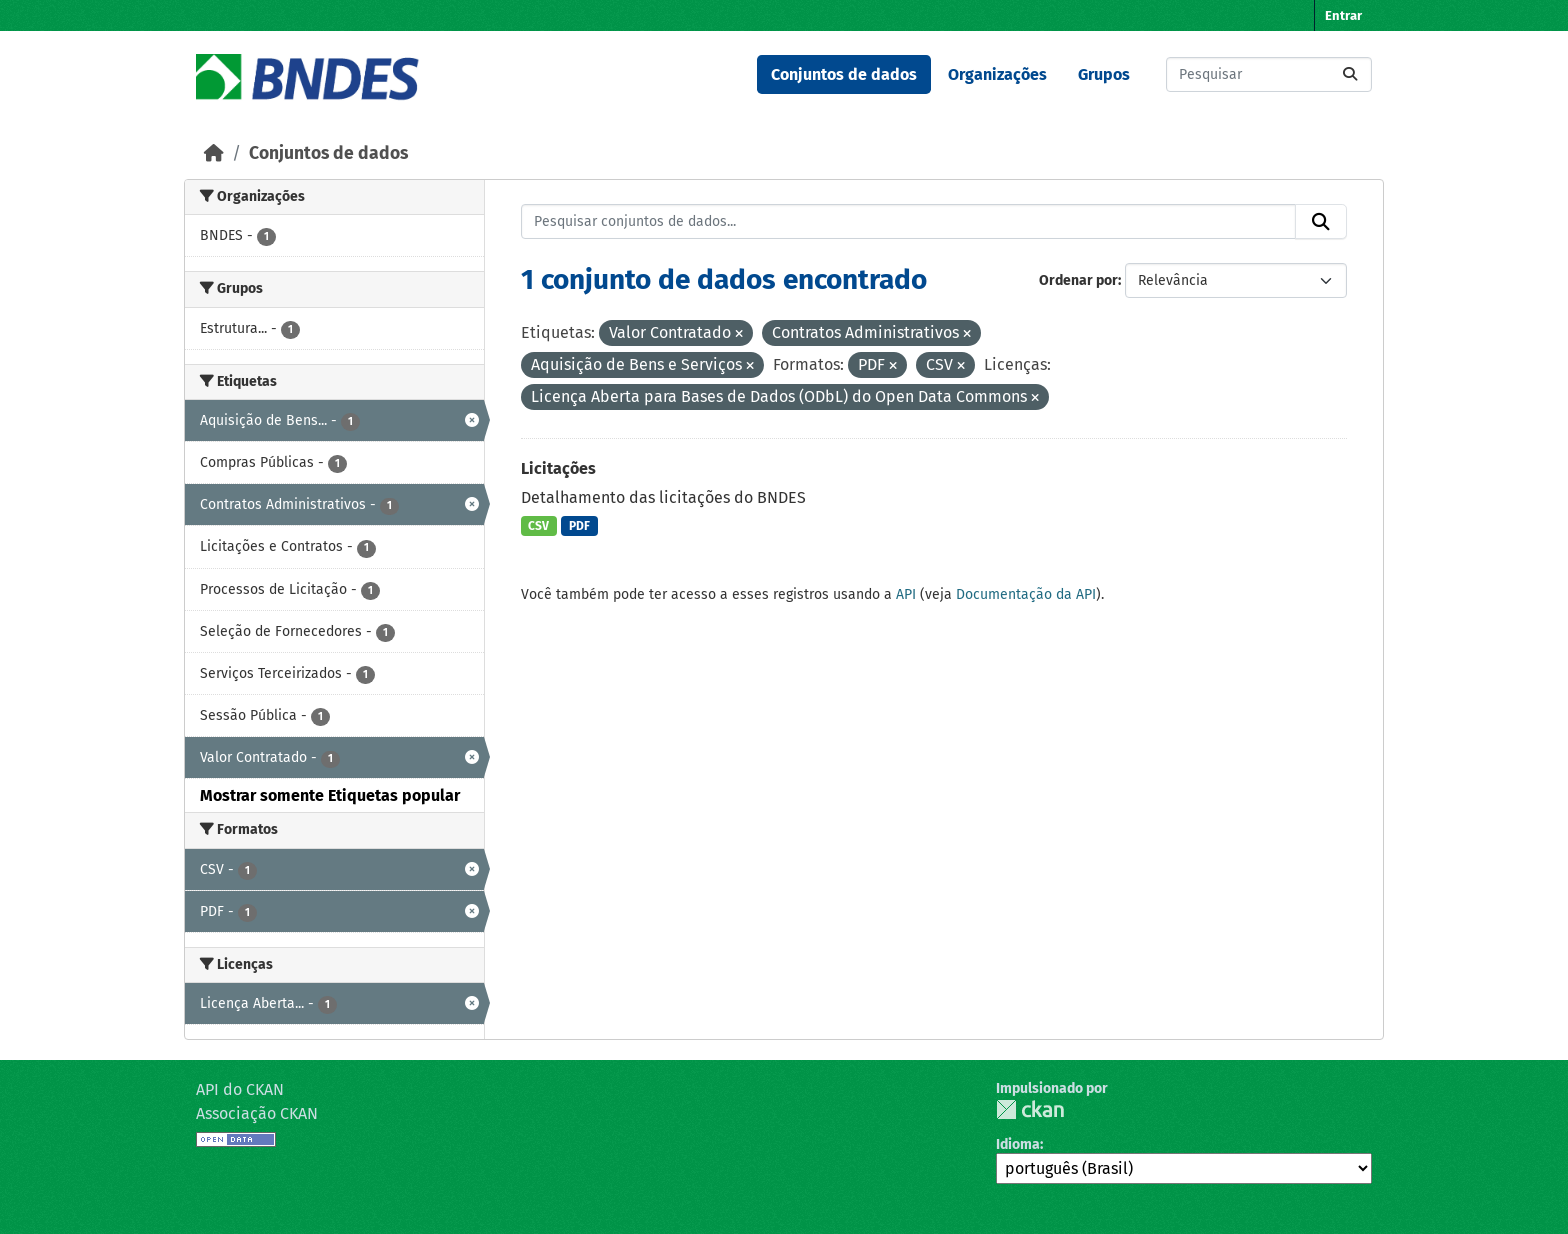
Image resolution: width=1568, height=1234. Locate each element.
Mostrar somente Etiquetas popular (330, 795)
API (906, 594)
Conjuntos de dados (844, 74)
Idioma (1018, 1144)
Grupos (1104, 74)
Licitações (558, 468)
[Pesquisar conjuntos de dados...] (1269, 74)
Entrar (1343, 15)
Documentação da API (1026, 594)
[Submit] (1350, 74)
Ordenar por (1078, 280)
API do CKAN (240, 1089)
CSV (538, 526)
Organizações (997, 74)
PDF (579, 526)
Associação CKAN (257, 1113)
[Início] (214, 153)
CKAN (1030, 1109)
